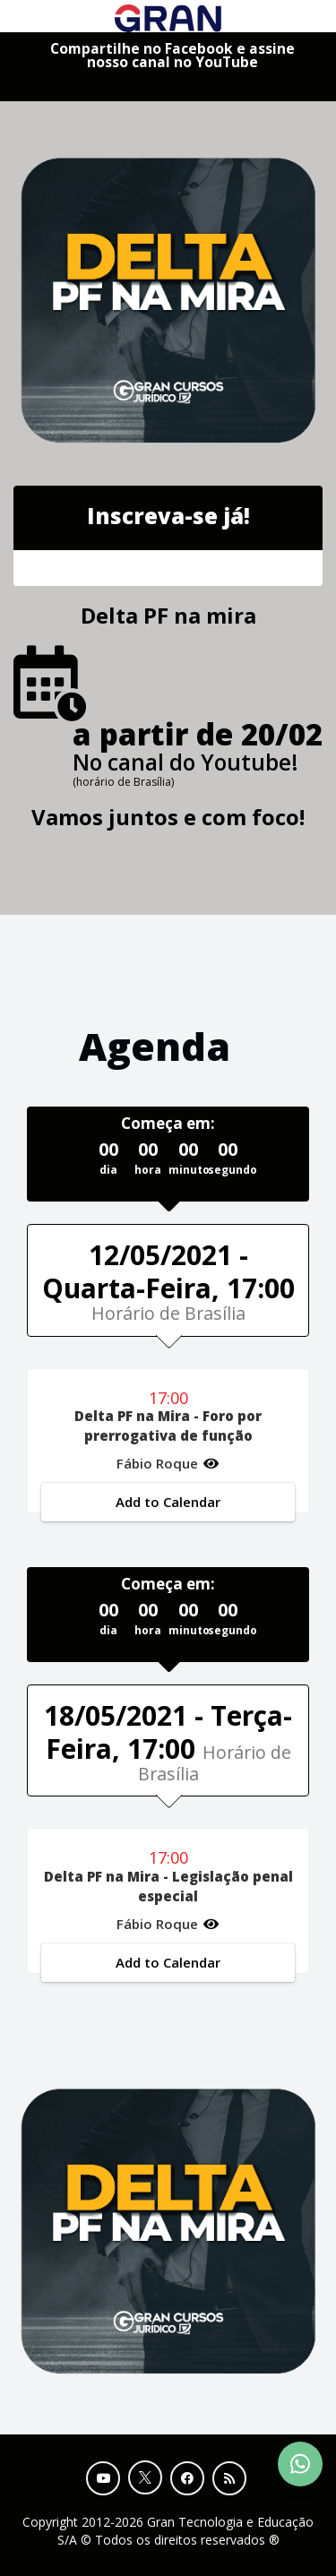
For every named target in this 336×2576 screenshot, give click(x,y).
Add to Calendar (168, 1502)
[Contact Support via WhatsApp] (300, 2464)
